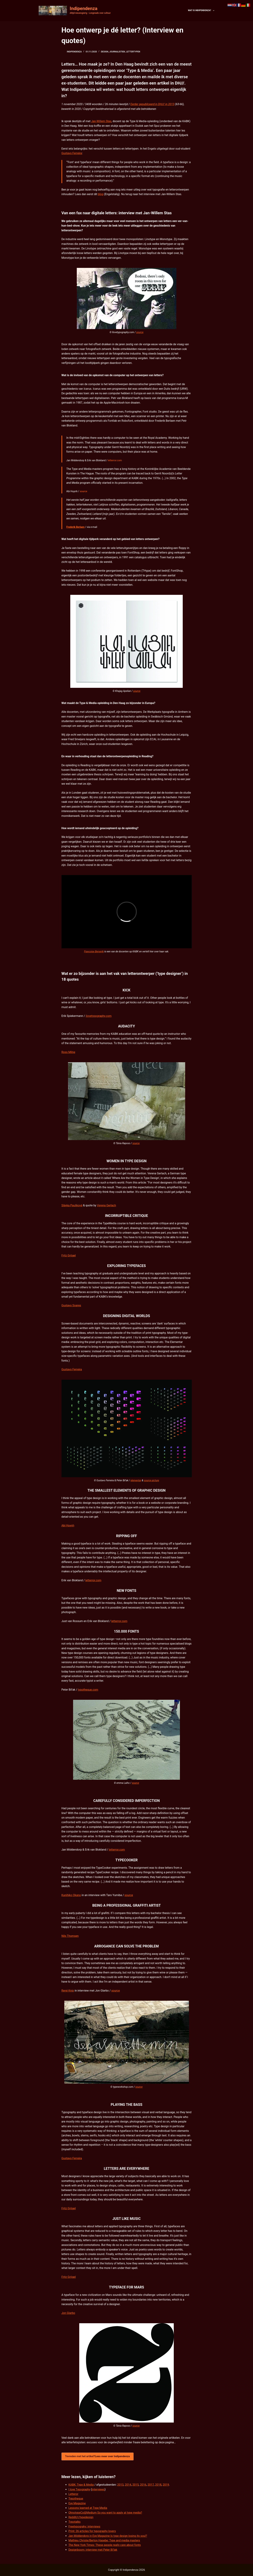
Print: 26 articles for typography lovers (92, 2531)
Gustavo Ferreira (71, 153)
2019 (166, 2484)
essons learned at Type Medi (88, 2508)
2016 (143, 2484)
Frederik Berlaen (75, 527)
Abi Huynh (67, 1525)
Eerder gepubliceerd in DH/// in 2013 (152, 104)
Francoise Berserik (94, 951)
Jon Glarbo (68, 2313)
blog (100, 194)
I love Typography (79, 2489)
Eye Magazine (77, 2503)
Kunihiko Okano (71, 1895)
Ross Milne (68, 1052)
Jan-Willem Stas (101, 121)
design (104, 51)
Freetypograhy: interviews (84, 2526)
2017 (151, 2484)
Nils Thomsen (70, 1936)
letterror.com (115, 460)
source (139, 332)
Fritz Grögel (68, 1255)
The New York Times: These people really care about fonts (105, 2545)
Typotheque (76, 2498)
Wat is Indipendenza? (201, 10)
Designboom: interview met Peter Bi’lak (93, 2549)
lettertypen (133, 51)
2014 (128, 2484)
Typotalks (75, 2521)
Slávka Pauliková (71, 1205)
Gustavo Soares (71, 1305)
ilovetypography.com (99, 1016)
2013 (120, 2484)
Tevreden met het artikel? (97, 2456)
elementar (136, 1480)
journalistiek (117, 51)
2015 (135, 2484)
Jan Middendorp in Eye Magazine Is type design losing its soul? (108, 2536)
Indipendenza (83, 8)
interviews (98, 2489)
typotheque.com (88, 1689)
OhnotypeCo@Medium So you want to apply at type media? (105, 2512)
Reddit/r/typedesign (81, 2517)
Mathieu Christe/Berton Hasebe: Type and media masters (104, 2540)
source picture (151, 1480)
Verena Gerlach (106, 1205)
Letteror (73, 2494)
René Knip (67, 1990)
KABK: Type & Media (81, 2484)
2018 (158, 2484)
